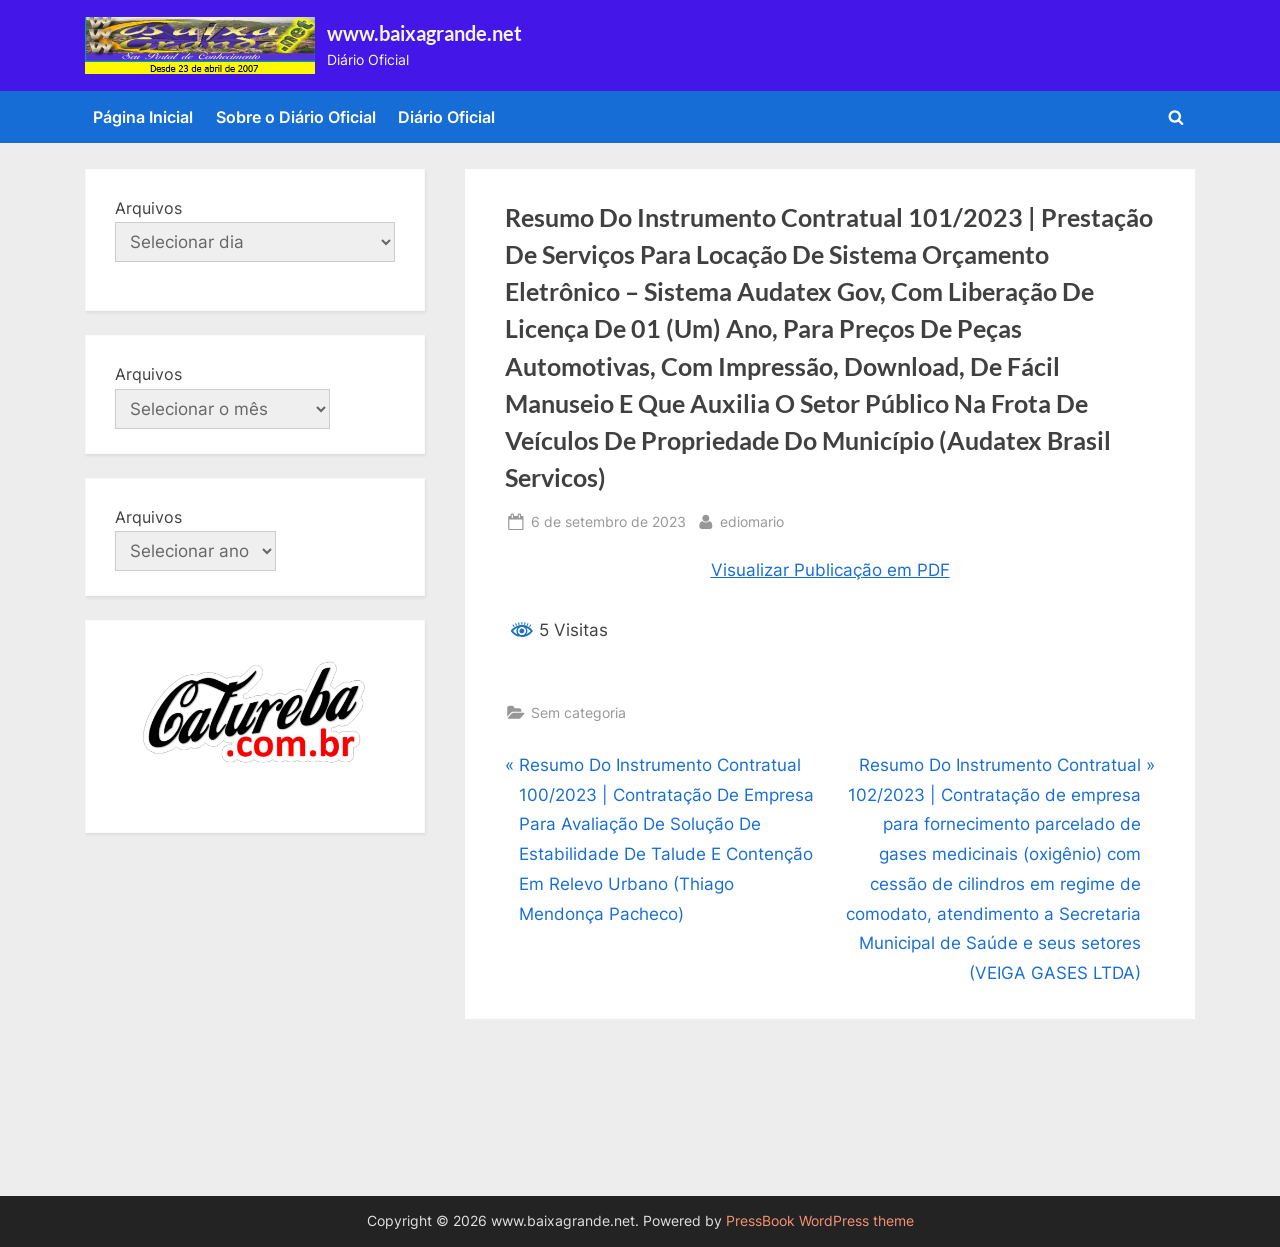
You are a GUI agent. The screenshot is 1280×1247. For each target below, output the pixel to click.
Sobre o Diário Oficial (296, 117)
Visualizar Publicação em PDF (830, 570)
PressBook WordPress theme (820, 1221)
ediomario (752, 519)
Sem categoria (578, 712)
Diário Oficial (446, 117)
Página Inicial (143, 117)
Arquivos (148, 208)
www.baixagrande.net (424, 33)
